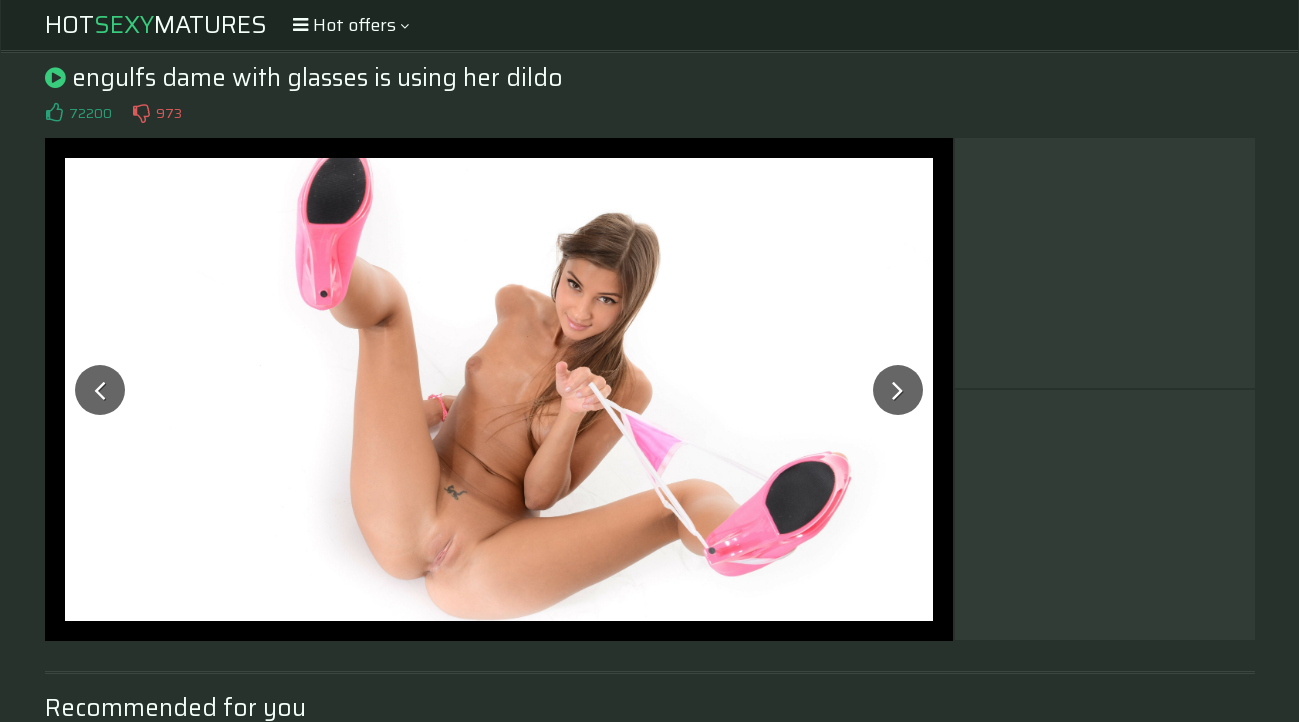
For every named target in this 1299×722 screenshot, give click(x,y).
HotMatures (156, 25)
